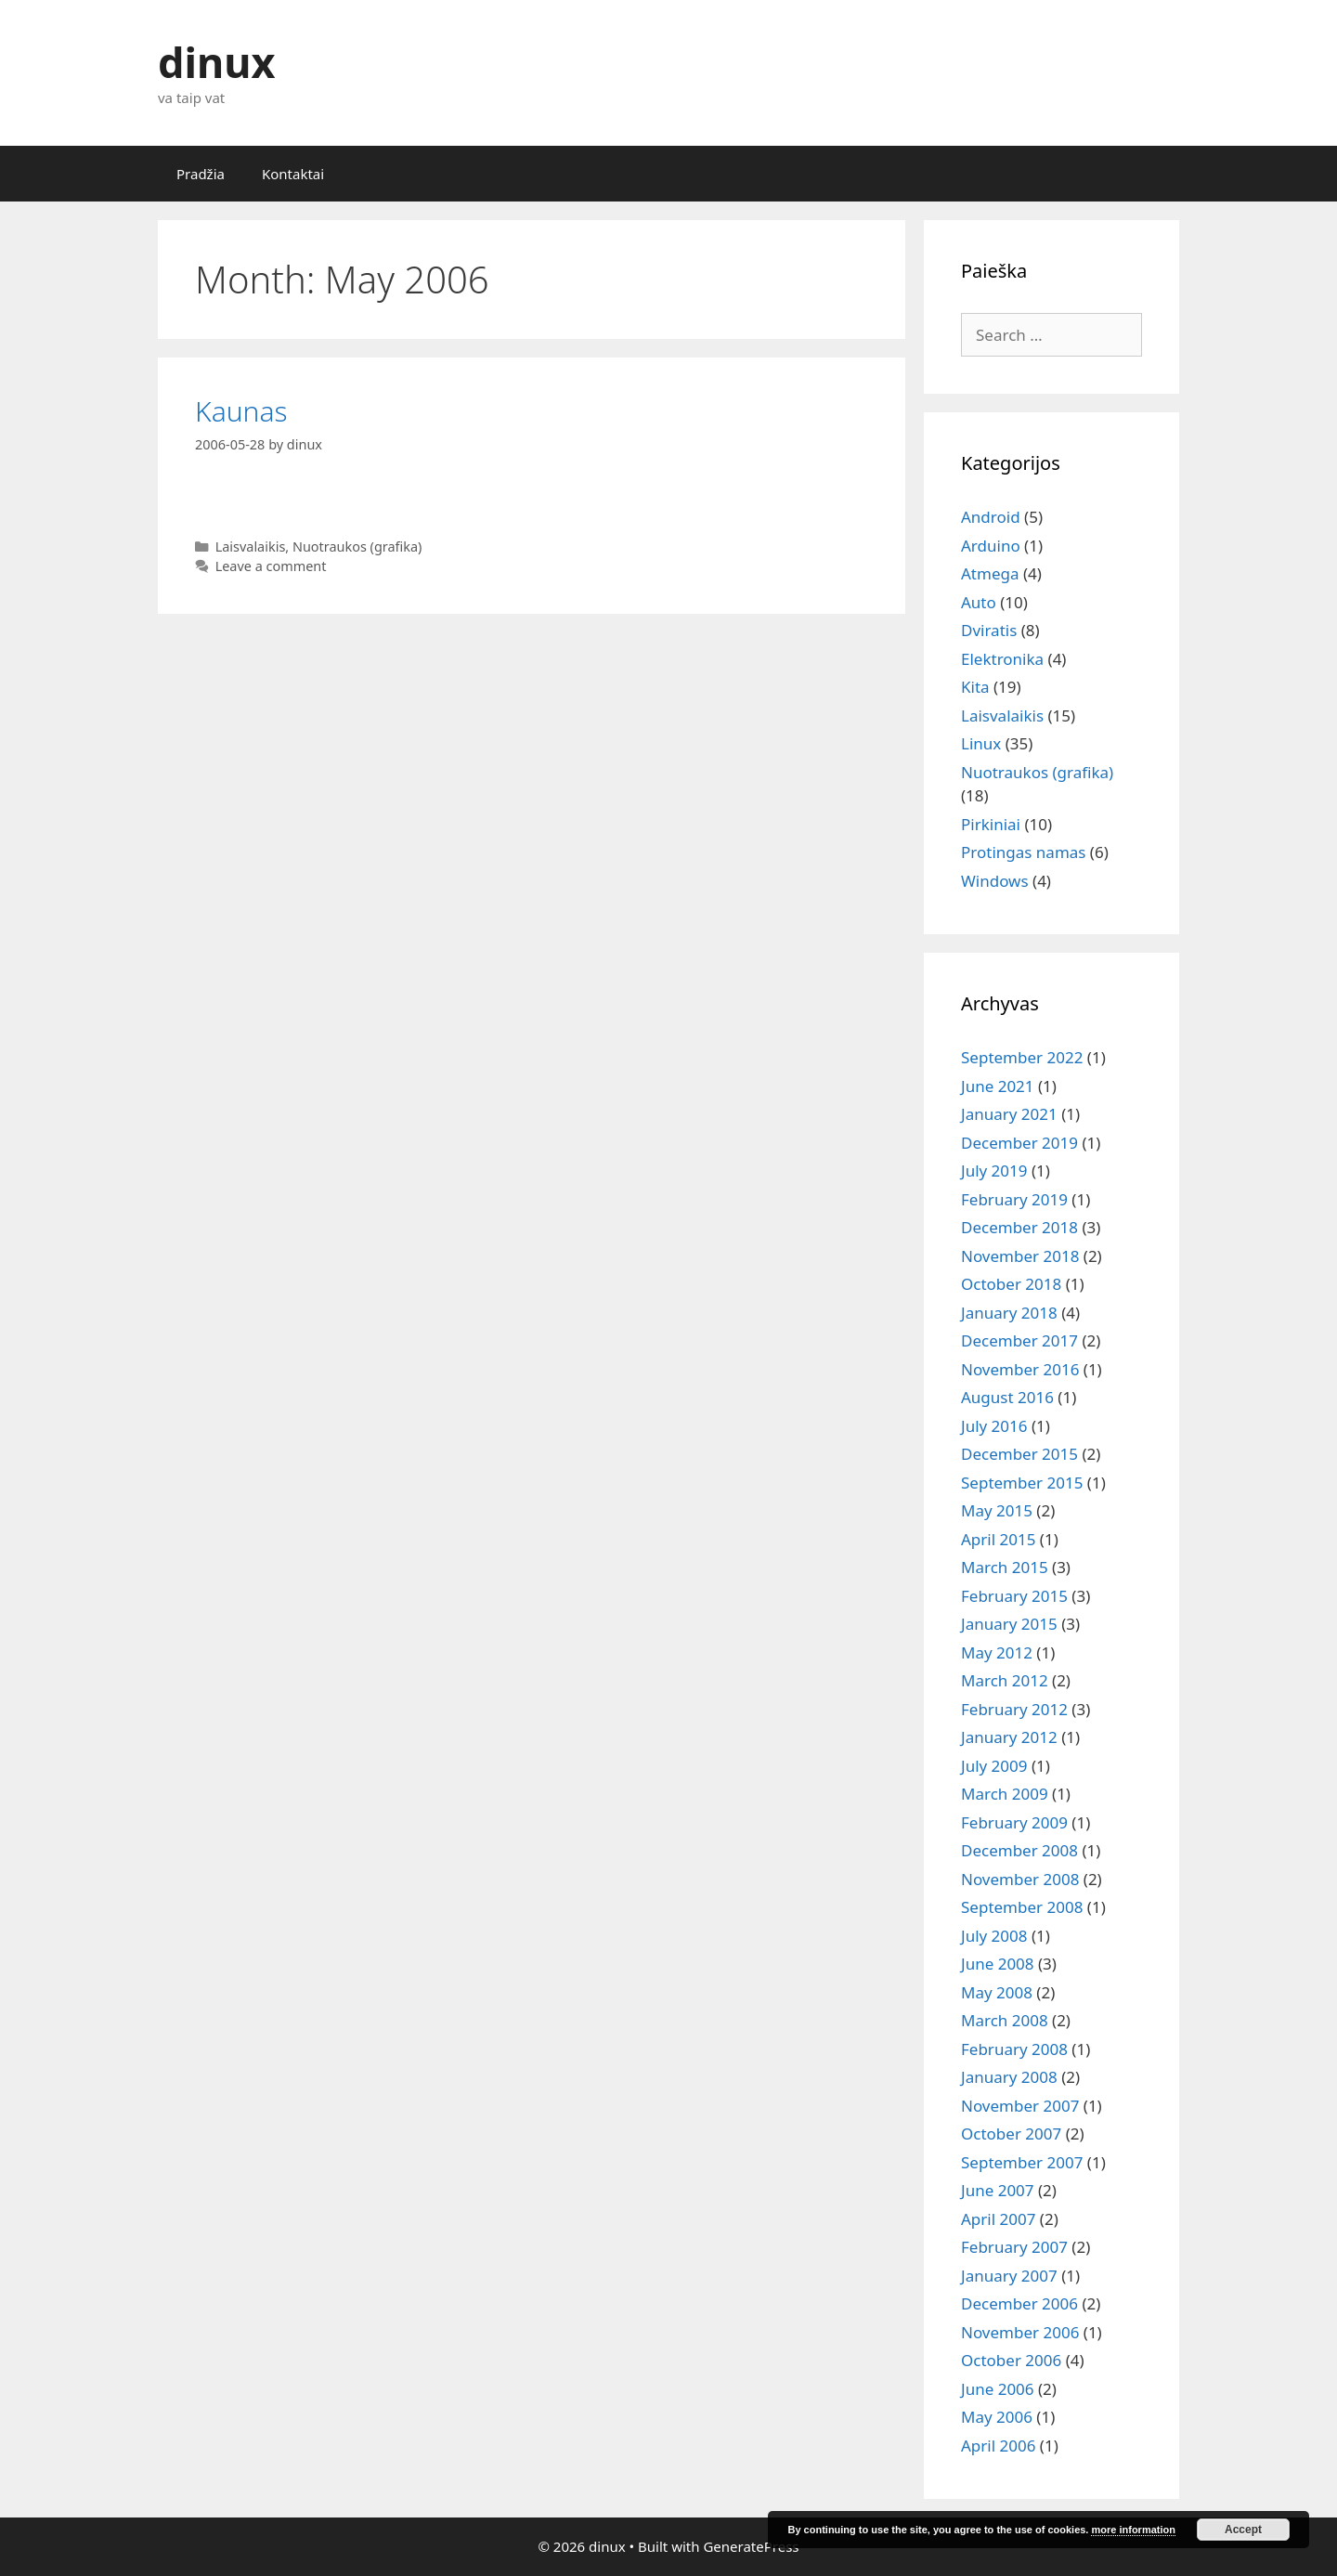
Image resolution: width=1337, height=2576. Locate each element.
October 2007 (1011, 2133)
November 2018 (1020, 1256)
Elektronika (1002, 659)
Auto (978, 602)
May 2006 (996, 2416)
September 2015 (1022, 1482)
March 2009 (1004, 1793)
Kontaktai (293, 173)
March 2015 (1004, 1567)
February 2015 (1014, 1596)
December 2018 (1019, 1227)
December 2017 (1019, 1340)
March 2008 (1004, 2020)
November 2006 (1020, 2332)
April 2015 (998, 1539)
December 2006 (1019, 2303)
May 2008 (996, 1992)
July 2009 (994, 1765)
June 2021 (997, 1086)
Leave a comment (271, 566)
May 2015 (996, 1510)
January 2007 (1009, 2275)
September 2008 (1022, 1907)
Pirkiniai (990, 824)
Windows (995, 880)
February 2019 (1014, 1199)
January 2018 (1009, 1312)
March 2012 (1004, 1680)
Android (990, 516)
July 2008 (994, 1935)
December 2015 (1019, 1453)
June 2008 (997, 1963)
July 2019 (994, 1170)
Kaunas (241, 411)
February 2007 (1014, 2246)
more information (1133, 2529)
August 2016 (1007, 1397)
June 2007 (997, 2190)
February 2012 (1014, 1709)
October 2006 (1011, 2360)
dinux (216, 61)
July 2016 (994, 1426)
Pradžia (200, 173)
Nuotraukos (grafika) (357, 546)
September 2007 (1022, 2162)
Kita (975, 686)
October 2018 (1011, 1284)
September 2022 (1022, 1057)
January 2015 (1009, 1623)
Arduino (990, 545)
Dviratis (989, 630)
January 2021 (1009, 1114)
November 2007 (1020, 2105)
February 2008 (1014, 2049)
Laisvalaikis (250, 546)
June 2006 (997, 2389)
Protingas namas (1023, 852)
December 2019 (1019, 1142)
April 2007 (998, 2219)
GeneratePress (750, 2546)
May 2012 (996, 1652)
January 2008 (1009, 2077)
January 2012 (1009, 1737)
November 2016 (1020, 1369)
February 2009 (1014, 1822)
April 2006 (998, 2445)
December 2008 (1019, 1850)
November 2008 (1020, 1879)
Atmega (990, 573)
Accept (1243, 2529)
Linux (981, 743)
